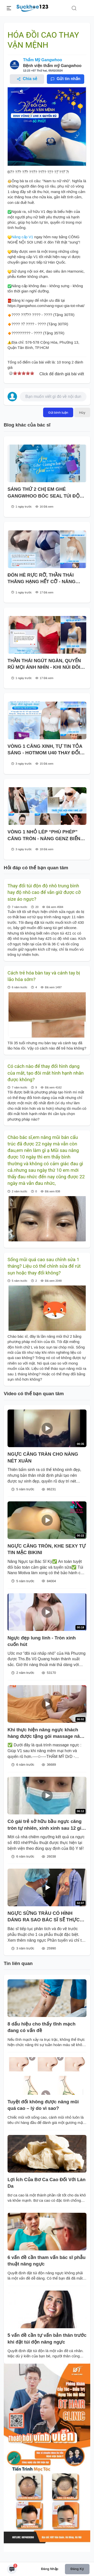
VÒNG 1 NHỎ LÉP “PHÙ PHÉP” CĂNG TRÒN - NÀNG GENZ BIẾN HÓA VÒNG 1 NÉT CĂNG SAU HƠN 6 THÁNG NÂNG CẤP (47, 835)
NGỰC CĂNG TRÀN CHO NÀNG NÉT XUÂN (43, 1457)
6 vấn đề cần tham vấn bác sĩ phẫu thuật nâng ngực (46, 2260)
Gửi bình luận (58, 412)
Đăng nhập (49, 2569)
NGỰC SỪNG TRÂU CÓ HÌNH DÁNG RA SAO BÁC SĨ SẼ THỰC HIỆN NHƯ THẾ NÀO (44, 1917)
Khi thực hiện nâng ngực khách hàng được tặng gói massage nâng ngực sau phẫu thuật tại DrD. (46, 1733)
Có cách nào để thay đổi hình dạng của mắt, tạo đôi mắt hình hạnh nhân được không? (46, 1073)
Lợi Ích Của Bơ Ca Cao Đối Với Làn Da (46, 2183)
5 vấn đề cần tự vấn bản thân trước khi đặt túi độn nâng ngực (47, 2338)
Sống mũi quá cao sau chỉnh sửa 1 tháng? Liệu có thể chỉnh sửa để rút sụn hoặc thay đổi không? (44, 1266)
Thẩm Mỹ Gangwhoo (42, 60)
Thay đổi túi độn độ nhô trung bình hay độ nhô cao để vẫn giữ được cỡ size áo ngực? (44, 892)
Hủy (82, 412)
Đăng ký (77, 2569)
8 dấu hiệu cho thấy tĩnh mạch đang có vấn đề (41, 2027)
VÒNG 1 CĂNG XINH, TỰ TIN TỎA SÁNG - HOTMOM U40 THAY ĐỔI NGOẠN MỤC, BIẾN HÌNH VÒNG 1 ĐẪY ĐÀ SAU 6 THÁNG (45, 750)
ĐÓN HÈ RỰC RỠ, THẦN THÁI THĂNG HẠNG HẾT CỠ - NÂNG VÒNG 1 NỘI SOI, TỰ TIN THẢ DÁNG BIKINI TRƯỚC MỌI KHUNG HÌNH (46, 578)
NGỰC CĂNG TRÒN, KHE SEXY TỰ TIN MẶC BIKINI (47, 1549)
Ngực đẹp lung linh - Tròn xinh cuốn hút (42, 1641)
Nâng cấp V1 (22, 237)
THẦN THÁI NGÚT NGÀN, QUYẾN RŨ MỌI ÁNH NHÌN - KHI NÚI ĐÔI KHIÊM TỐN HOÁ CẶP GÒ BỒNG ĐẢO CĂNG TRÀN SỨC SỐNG (44, 664)
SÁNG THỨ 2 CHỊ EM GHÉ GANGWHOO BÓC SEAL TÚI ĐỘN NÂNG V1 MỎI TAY (45, 492)
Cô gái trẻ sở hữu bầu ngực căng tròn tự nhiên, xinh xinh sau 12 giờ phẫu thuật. (46, 1825)
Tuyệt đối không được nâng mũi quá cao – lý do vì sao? (43, 2105)
